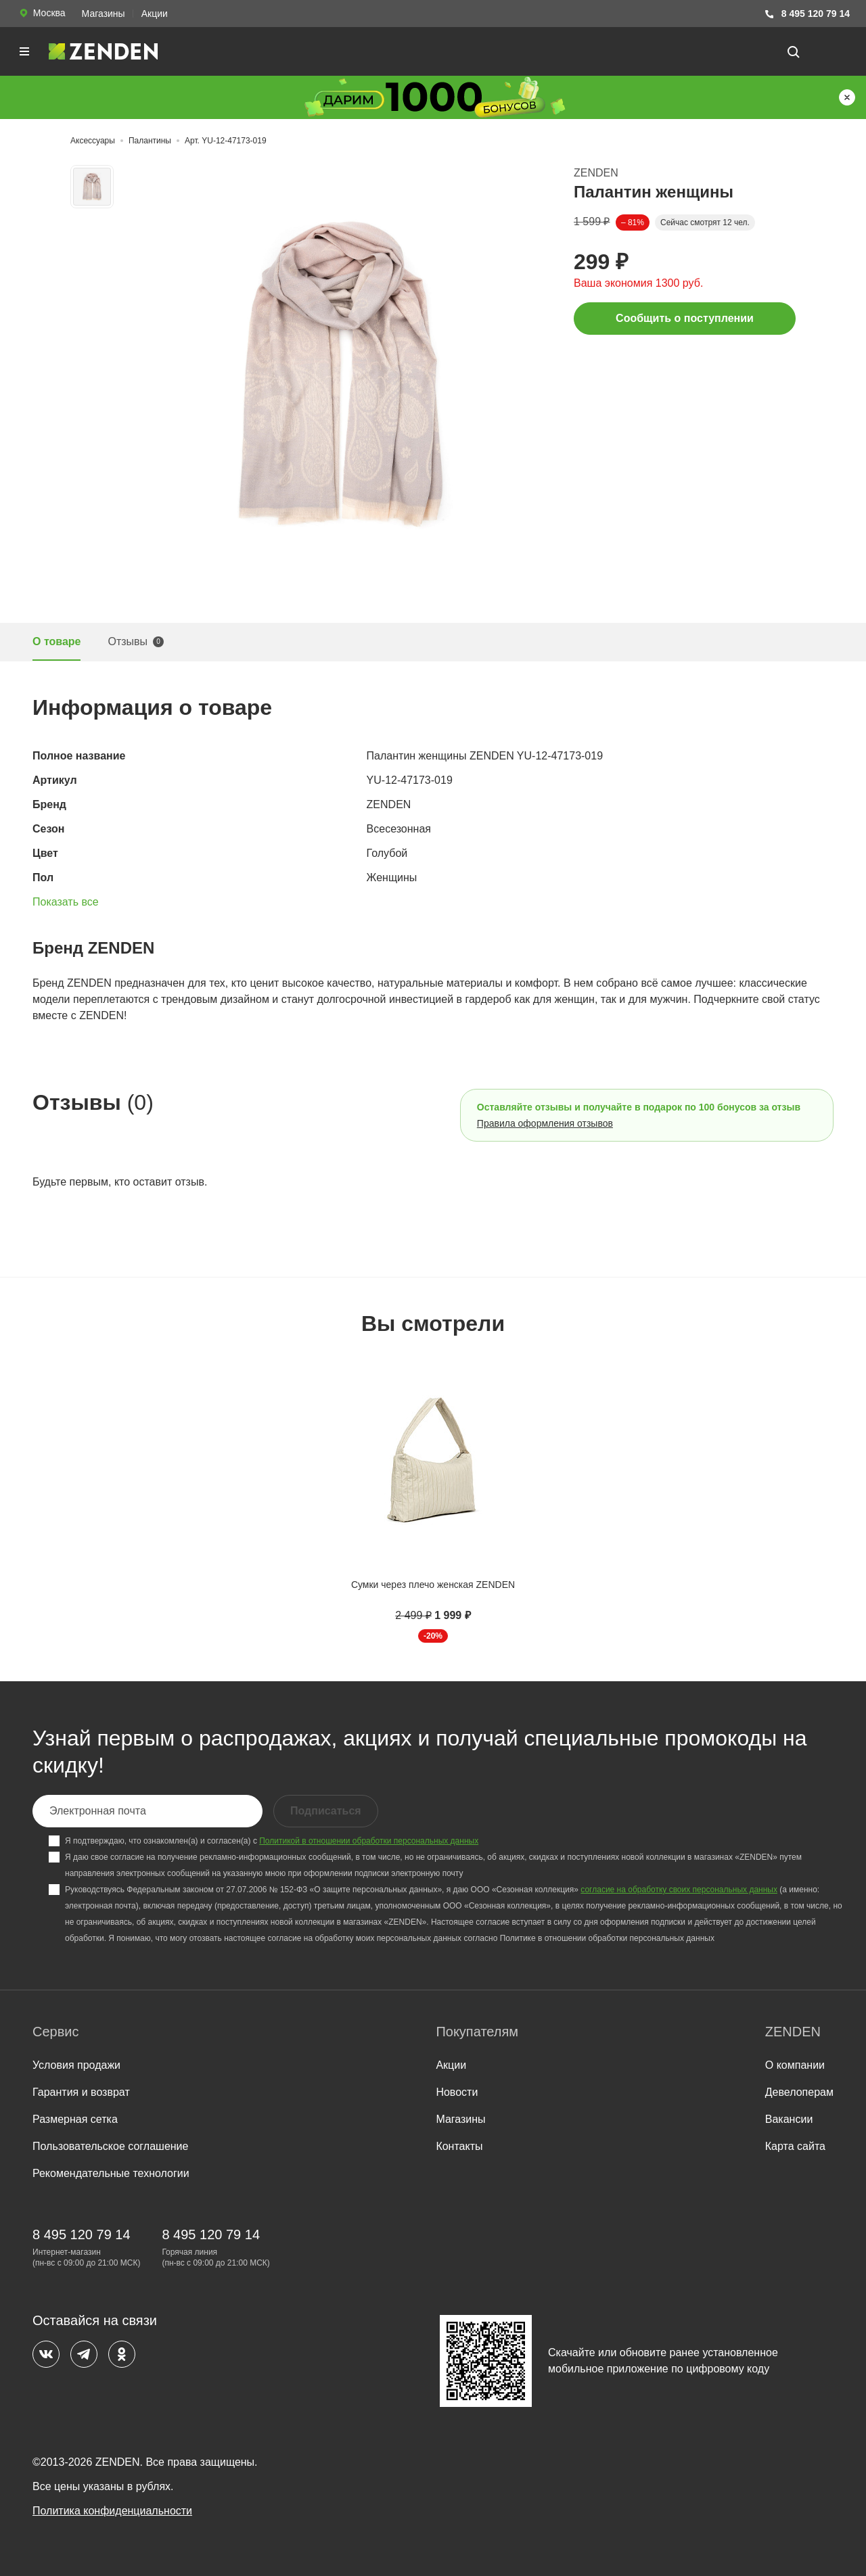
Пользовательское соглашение (110, 2146)
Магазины (103, 13)
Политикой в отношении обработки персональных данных (368, 1841)
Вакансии (789, 2119)
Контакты (459, 2146)
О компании (795, 2065)
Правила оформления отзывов (545, 1123)
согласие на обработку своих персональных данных (678, 1889)
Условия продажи (76, 2065)
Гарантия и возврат (81, 2092)
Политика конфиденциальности (112, 2510)
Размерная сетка (75, 2119)
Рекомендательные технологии (110, 2173)
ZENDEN (596, 173)
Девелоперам (799, 2092)
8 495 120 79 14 (807, 14)
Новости (457, 2092)
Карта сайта (795, 2146)
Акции (154, 13)
